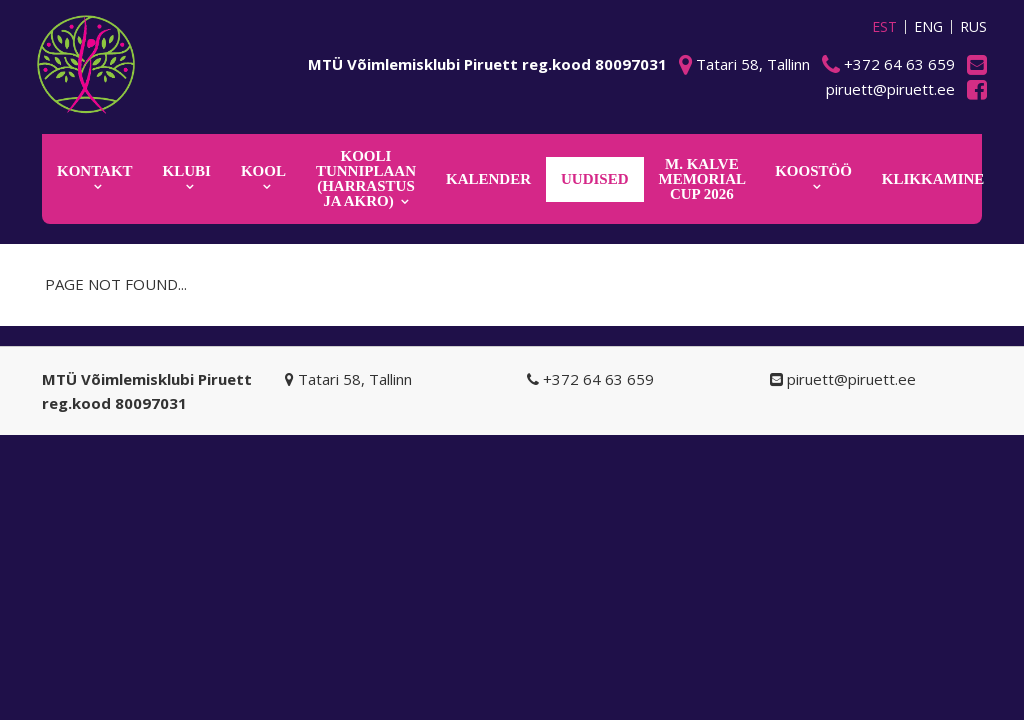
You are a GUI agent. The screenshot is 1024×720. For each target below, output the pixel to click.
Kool (263, 171)
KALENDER (488, 179)
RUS (973, 27)
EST (884, 27)
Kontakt (95, 171)
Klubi (187, 171)
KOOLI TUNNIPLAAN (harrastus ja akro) (366, 178)
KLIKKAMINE (933, 179)
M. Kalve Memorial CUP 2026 (703, 179)
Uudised (595, 179)
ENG (928, 27)
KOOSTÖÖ (813, 171)
